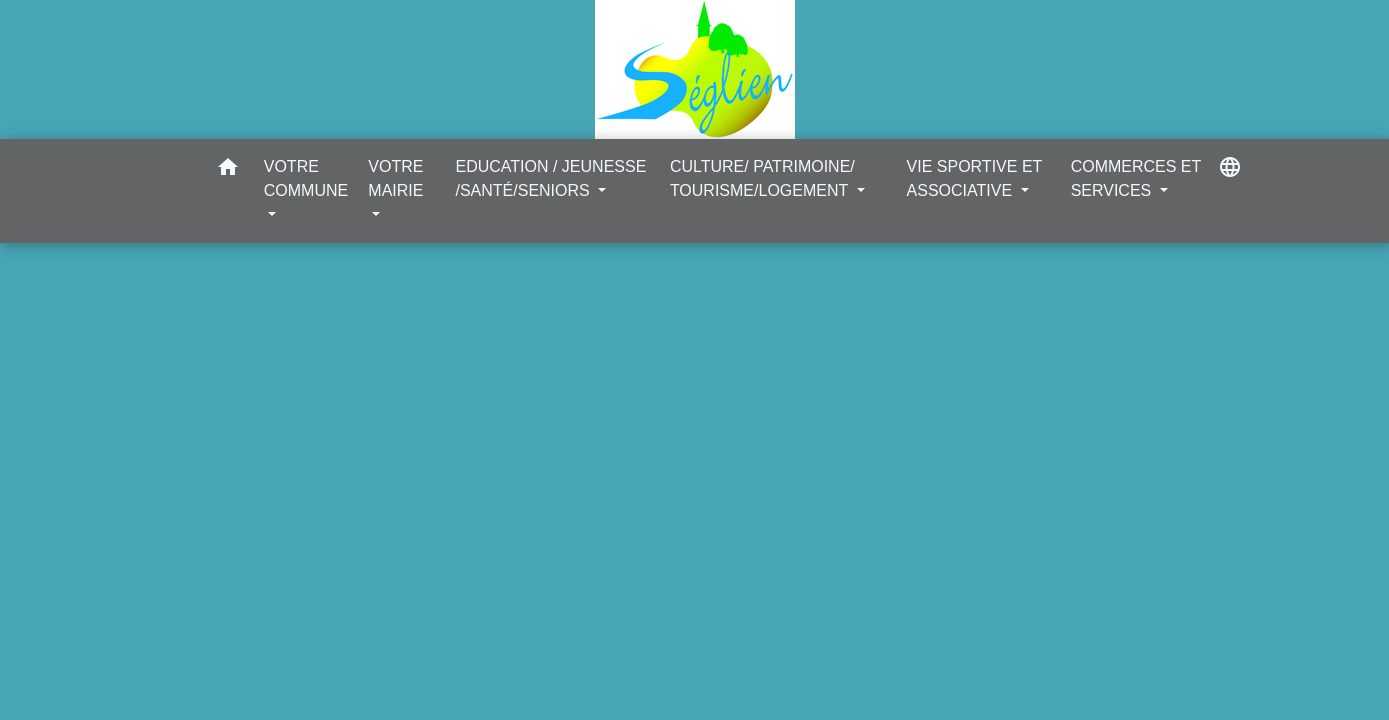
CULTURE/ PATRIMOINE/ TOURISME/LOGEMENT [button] (762, 178)
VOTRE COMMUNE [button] (306, 178)
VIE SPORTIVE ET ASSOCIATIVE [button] (974, 178)
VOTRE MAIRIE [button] (395, 178)
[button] (228, 170)
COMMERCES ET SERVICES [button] (1136, 178)
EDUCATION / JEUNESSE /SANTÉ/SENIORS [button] (550, 178)
